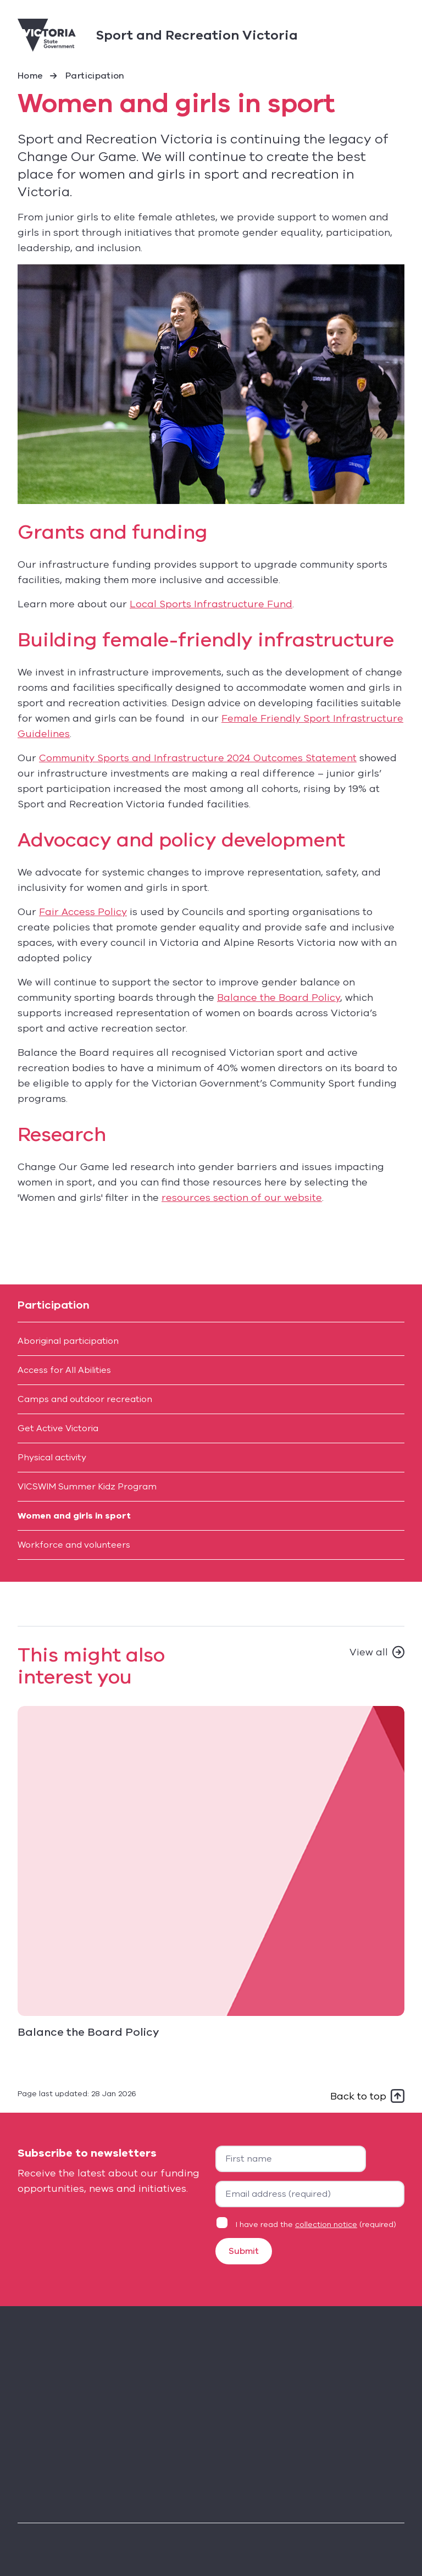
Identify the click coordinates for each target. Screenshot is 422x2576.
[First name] (290, 2159)
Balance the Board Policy (278, 997)
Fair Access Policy (83, 911)
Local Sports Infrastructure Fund (211, 604)
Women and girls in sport (74, 1516)
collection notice (326, 2224)
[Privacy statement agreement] (222, 2222)
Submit (244, 2251)
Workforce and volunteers (74, 1545)
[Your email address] (309, 2194)
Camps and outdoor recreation (85, 1399)
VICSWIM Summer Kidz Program (87, 1487)
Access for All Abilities (64, 1370)
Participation (95, 76)
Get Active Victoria (58, 1428)
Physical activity (52, 1458)
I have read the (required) (316, 2224)
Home (30, 76)
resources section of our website (242, 1197)
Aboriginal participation (68, 1341)
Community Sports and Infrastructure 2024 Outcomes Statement (198, 758)
